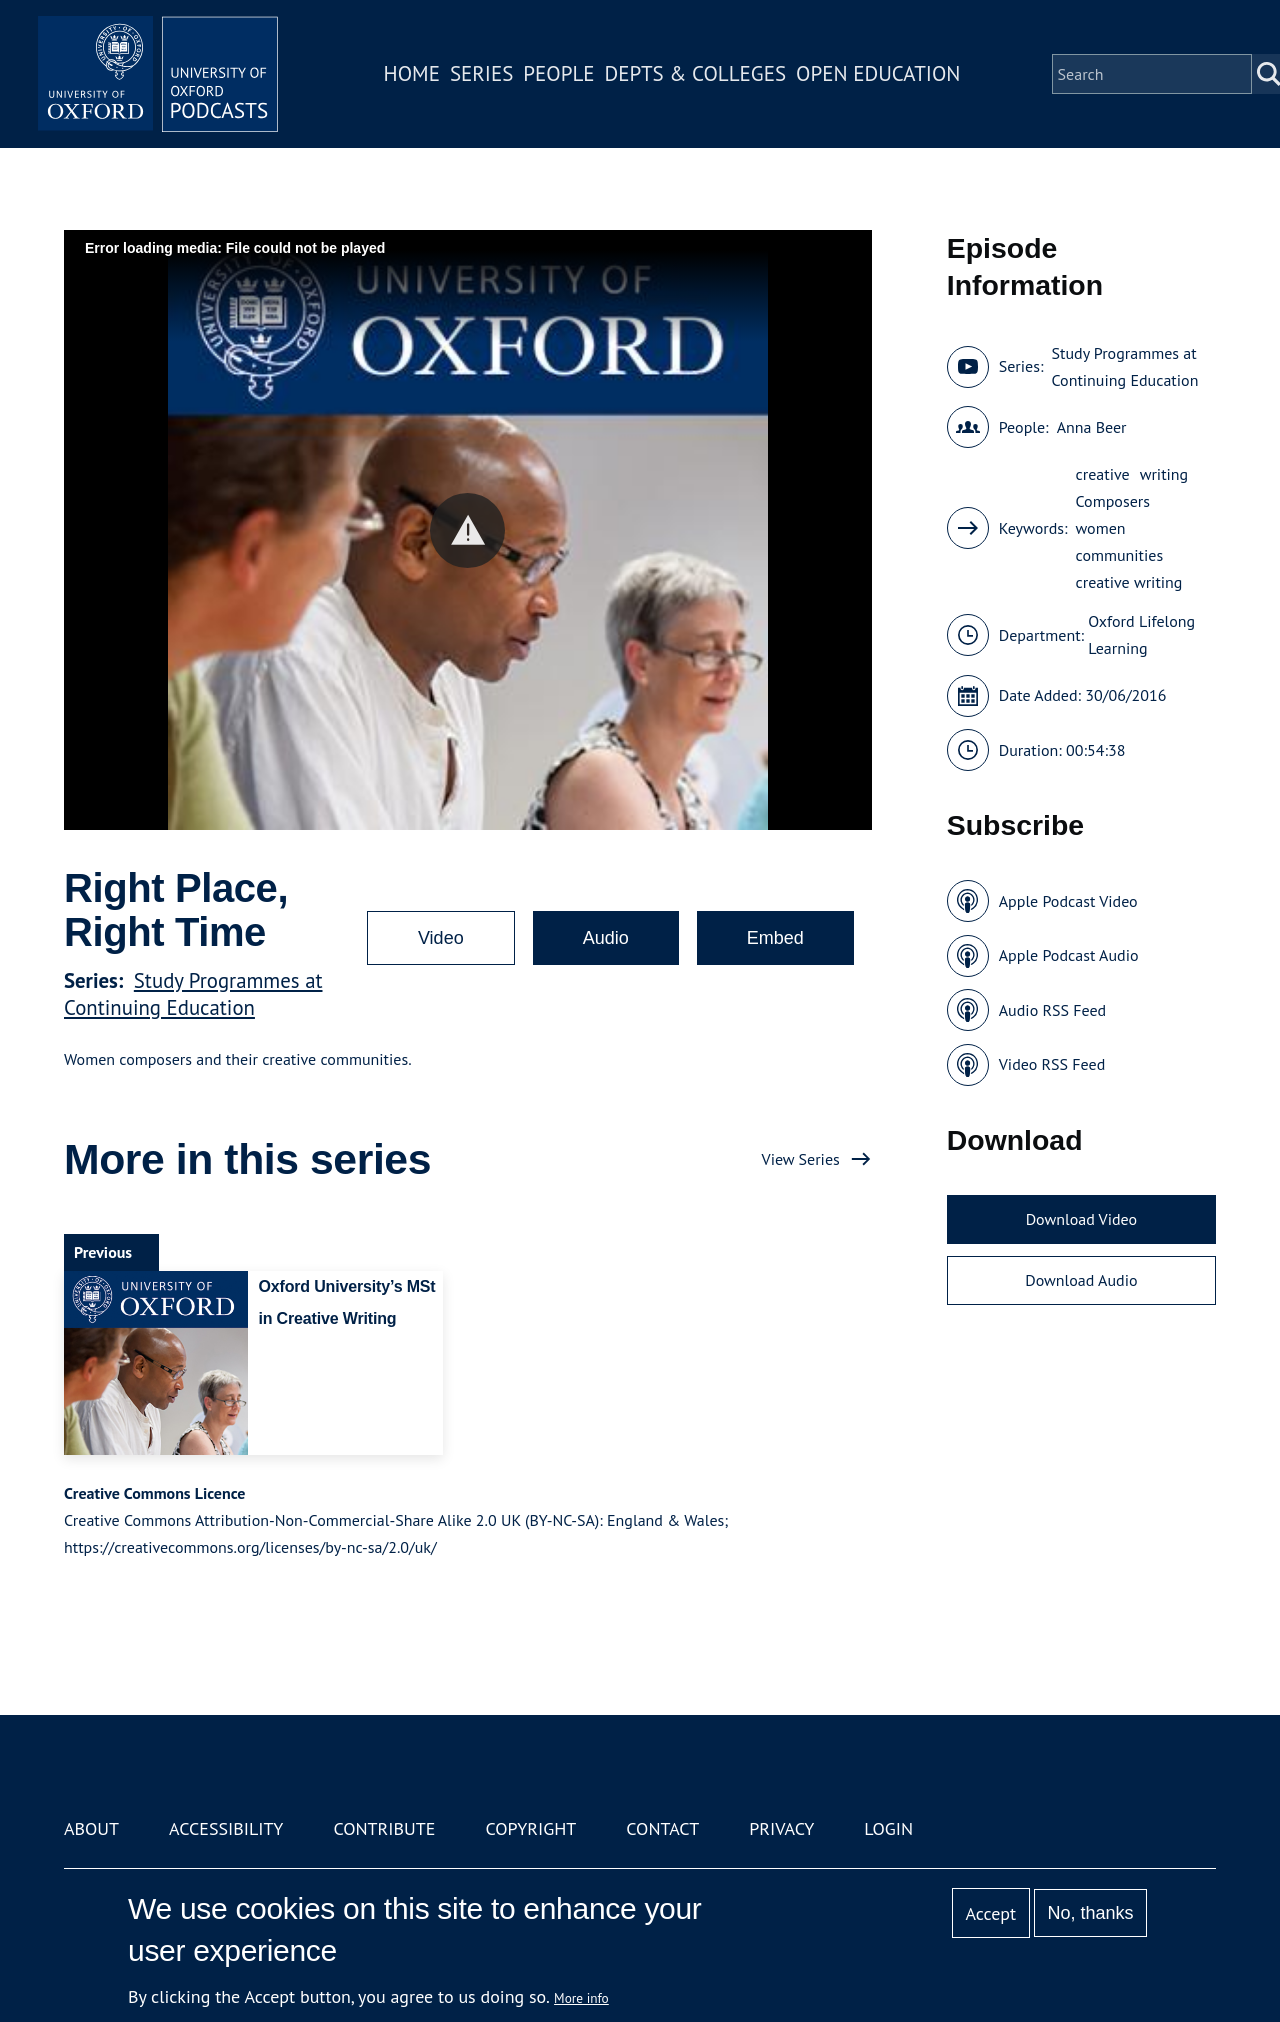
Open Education (878, 73)
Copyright (530, 1828)
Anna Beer (1092, 427)
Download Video (1081, 1219)
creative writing (1129, 582)
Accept (990, 1913)
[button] (467, 530)
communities (1120, 555)
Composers (1113, 501)
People (558, 73)
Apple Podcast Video (1068, 901)
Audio (606, 938)
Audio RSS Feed (1052, 1010)
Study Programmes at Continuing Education (193, 994)
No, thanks (1090, 1913)
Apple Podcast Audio (1069, 955)
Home (412, 73)
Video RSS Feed (1052, 1064)
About (91, 1828)
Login (888, 1828)
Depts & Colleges (696, 73)
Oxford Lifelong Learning (1141, 634)
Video (441, 938)
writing (1164, 474)
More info (581, 1998)
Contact (662, 1828)
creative (1103, 474)
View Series (801, 1159)
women (1101, 528)
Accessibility (226, 1828)
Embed (775, 938)
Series (481, 73)
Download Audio (1081, 1280)
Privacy (781, 1828)
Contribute (384, 1828)
